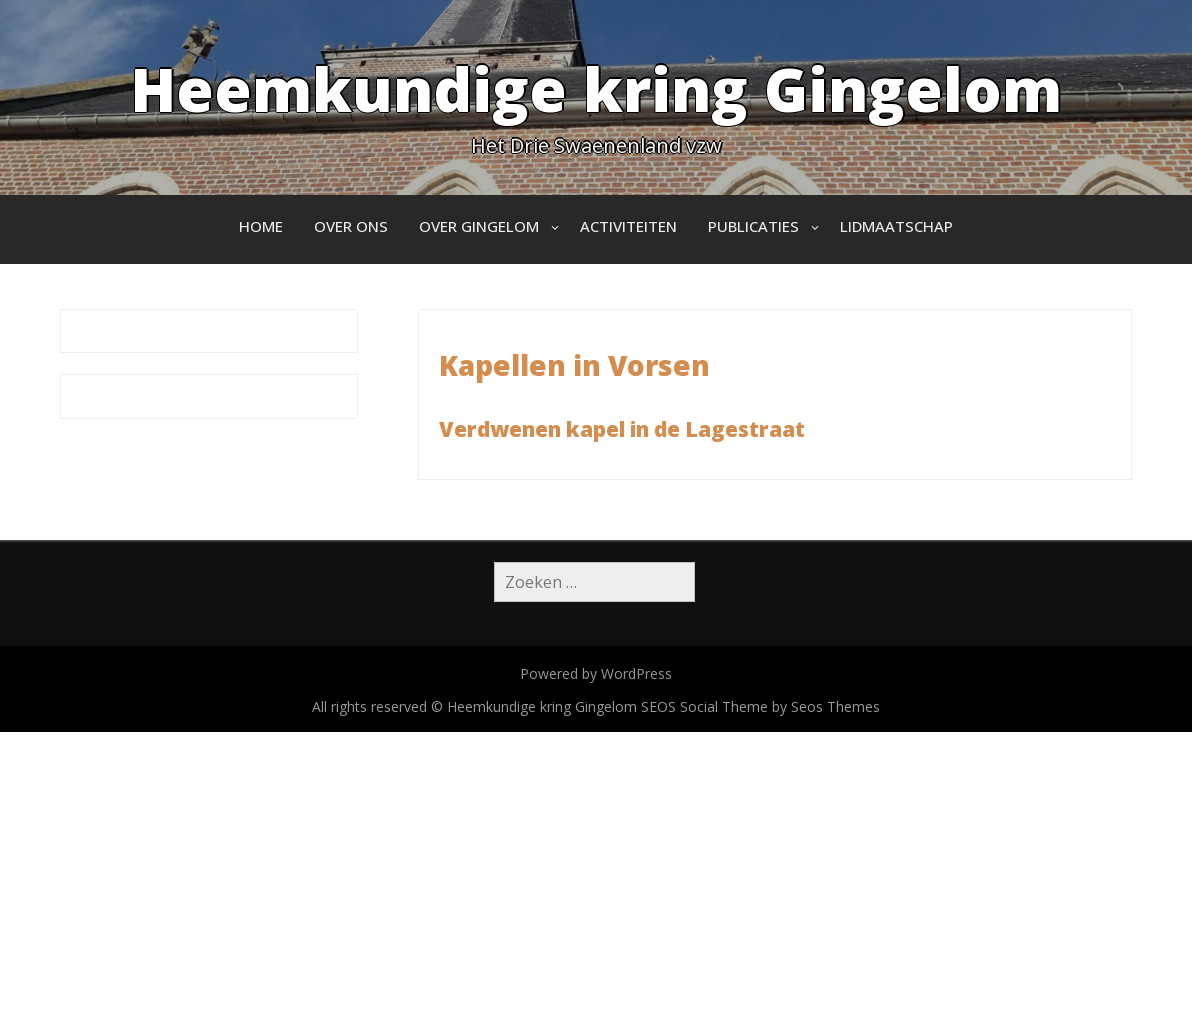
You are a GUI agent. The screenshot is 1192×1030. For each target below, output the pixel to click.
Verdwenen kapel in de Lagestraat (622, 429)
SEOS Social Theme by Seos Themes (760, 706)
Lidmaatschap (896, 226)
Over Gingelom (479, 226)
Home (261, 226)
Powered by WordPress (596, 673)
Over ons (351, 226)
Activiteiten (628, 226)
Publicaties (753, 226)
